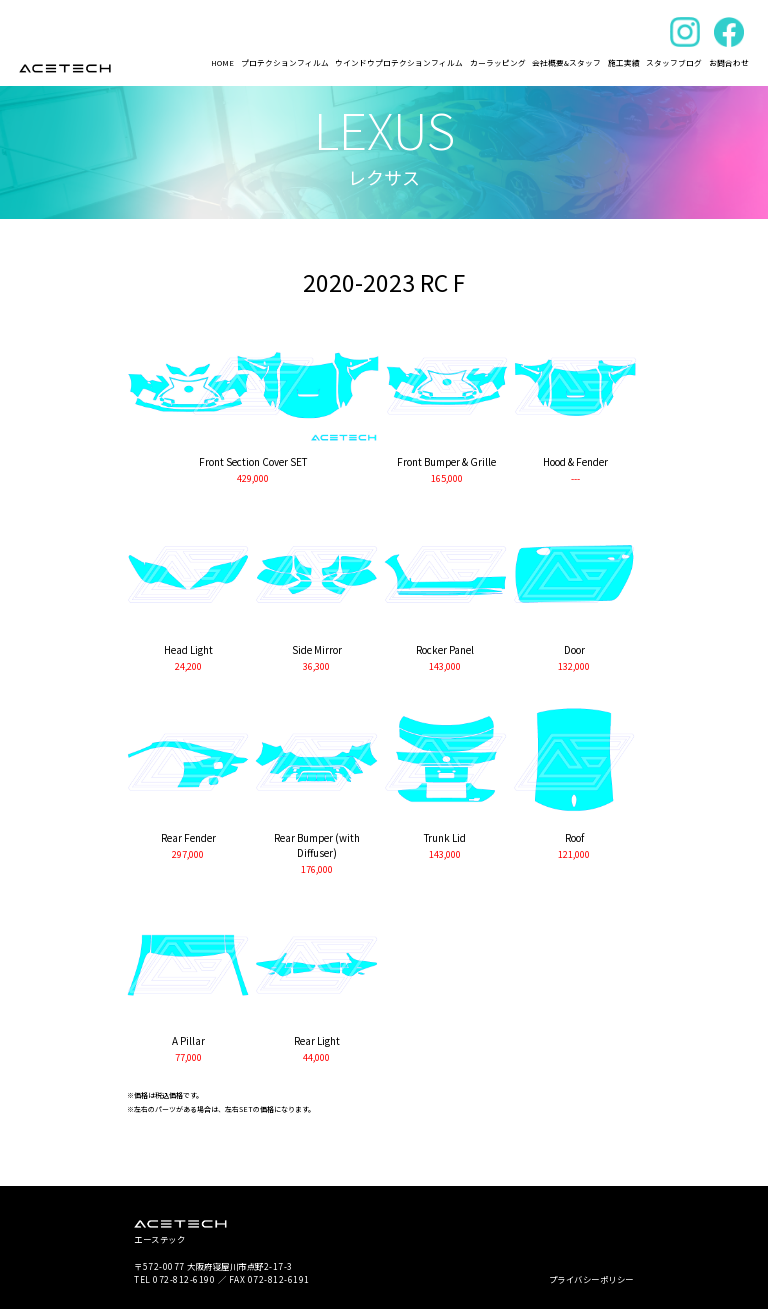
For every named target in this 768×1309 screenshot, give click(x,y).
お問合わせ (729, 62)
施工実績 (624, 62)
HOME (222, 62)
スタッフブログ (674, 62)
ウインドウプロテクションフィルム (399, 62)
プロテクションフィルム (285, 62)
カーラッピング (498, 62)
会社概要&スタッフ (566, 62)
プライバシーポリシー (591, 1279)
